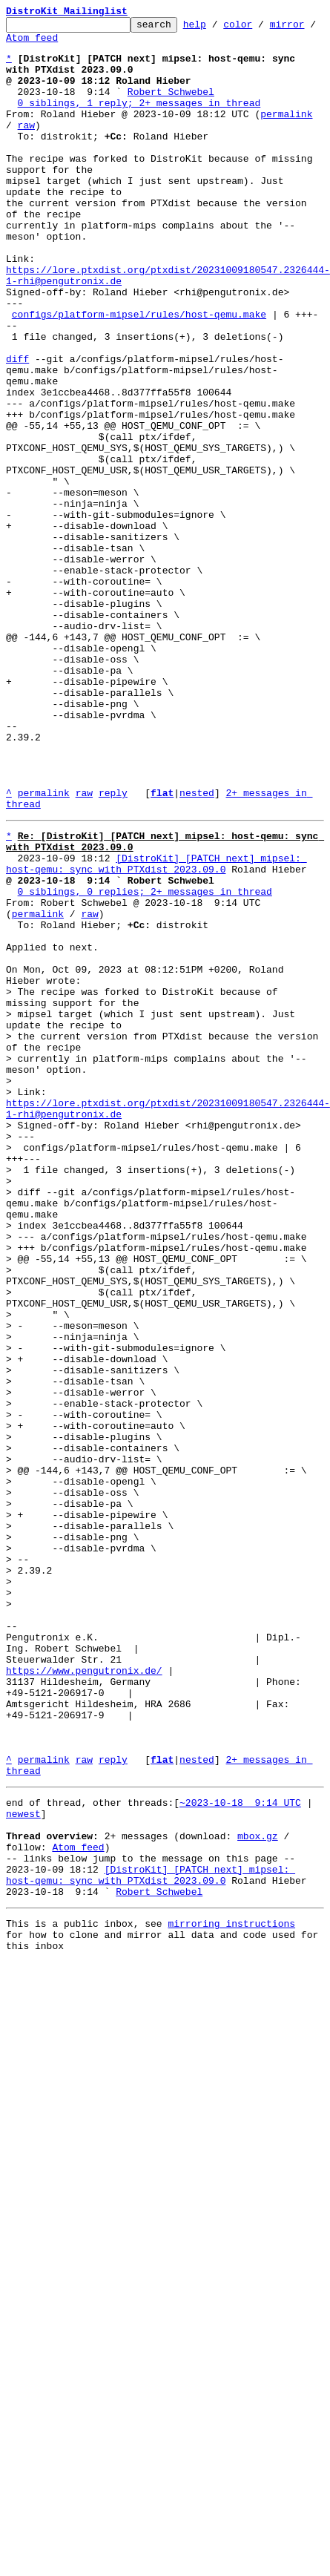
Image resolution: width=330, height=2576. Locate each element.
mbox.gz (257, 2191)
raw (14, 147)
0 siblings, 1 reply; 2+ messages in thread (139, 120)
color (260, 28)
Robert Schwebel (171, 107)
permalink (286, 133)
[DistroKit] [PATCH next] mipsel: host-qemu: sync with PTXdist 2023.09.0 (156, 1029)
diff (17, 427)
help (217, 28)
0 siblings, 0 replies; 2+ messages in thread (145, 1062)
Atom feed (84, 43)
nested (196, 948)
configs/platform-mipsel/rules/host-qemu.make (139, 374)
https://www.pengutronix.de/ (84, 1997)
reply (113, 948)
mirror (23, 43)
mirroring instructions (231, 2292)
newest (23, 2165)
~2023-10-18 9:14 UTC (240, 2151)
